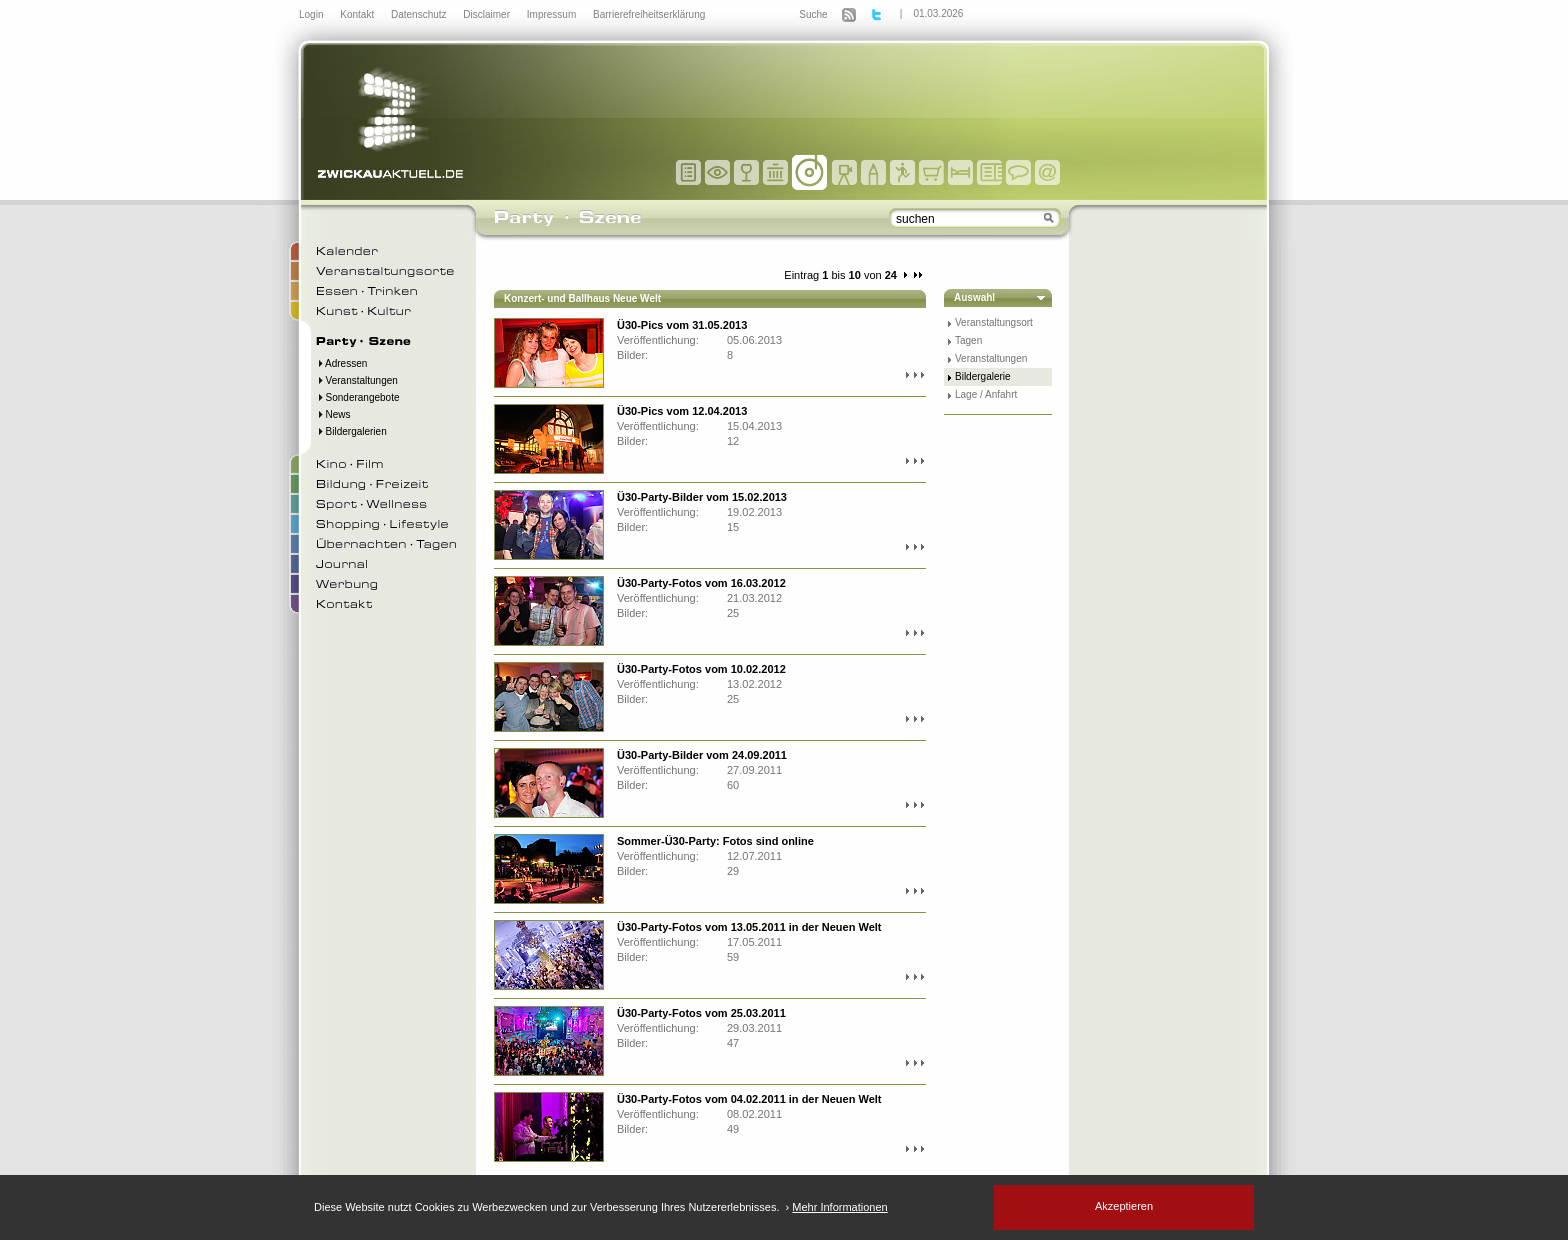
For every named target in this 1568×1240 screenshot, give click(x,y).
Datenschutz (420, 14)
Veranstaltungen (357, 380)
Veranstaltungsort (994, 322)
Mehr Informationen (839, 1207)
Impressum (553, 14)
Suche (813, 14)
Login (312, 14)
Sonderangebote (358, 397)
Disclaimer (487, 14)
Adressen (341, 363)
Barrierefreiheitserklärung (649, 14)
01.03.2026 (938, 13)
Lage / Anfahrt (986, 394)
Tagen (968, 340)
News (333, 414)
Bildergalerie (983, 376)
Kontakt (358, 14)
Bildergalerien (351, 431)
